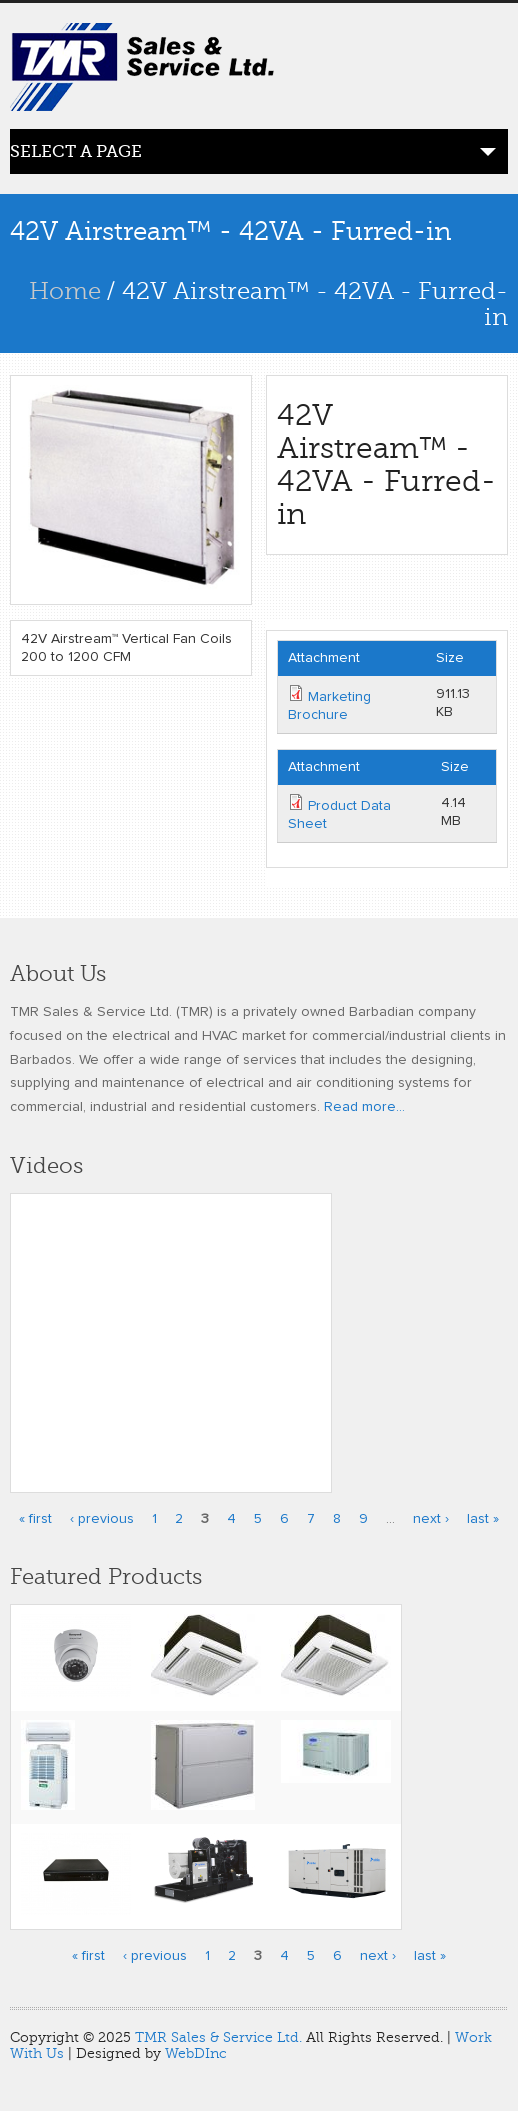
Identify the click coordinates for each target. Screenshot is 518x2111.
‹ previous (102, 1519)
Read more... (364, 1107)
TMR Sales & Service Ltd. (218, 2037)
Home (65, 291)
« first (35, 1519)
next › (431, 1519)
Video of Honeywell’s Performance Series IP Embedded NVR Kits (171, 1330)
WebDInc (196, 2053)
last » (483, 1519)
